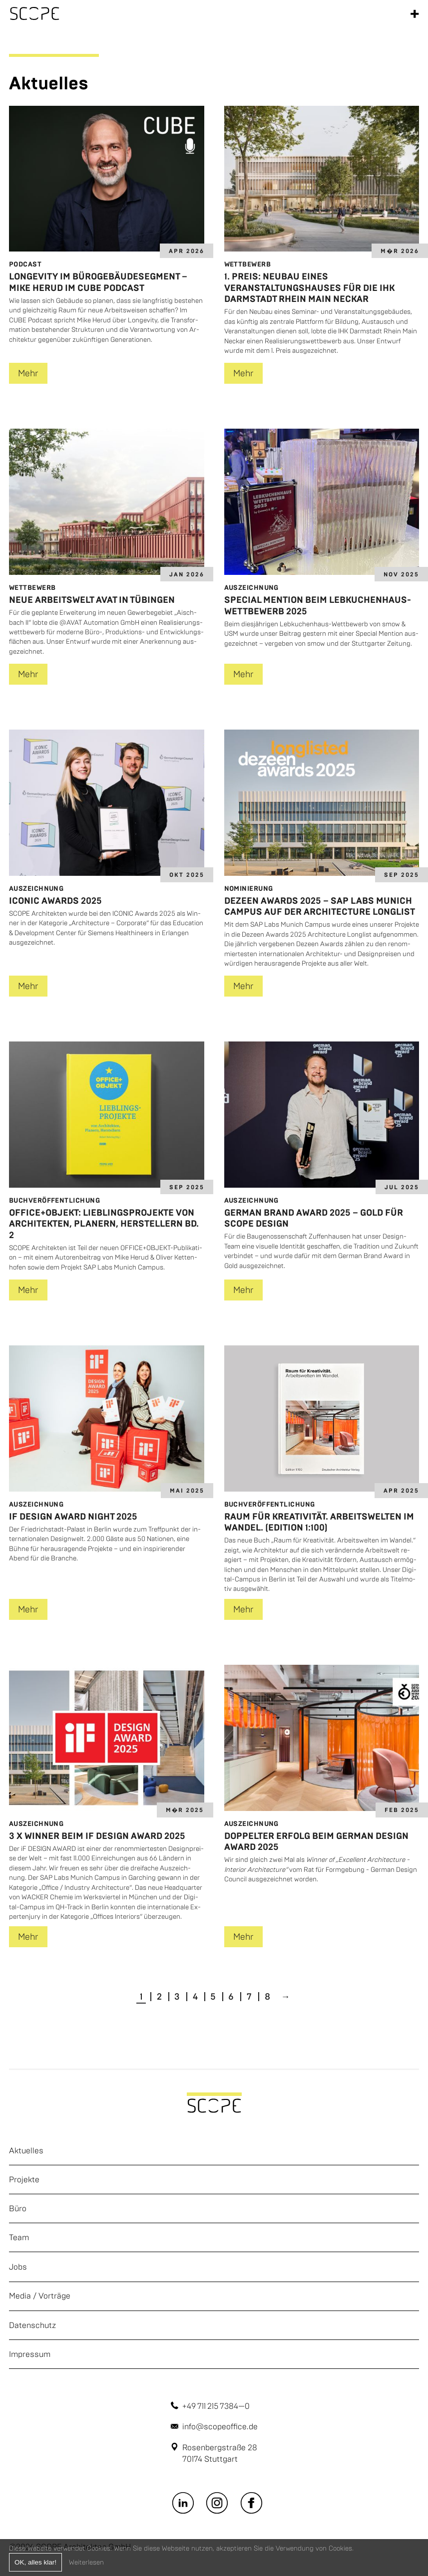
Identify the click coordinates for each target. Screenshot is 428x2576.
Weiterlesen (86, 2562)
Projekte (24, 2179)
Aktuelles (26, 2150)
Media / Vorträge (39, 2296)
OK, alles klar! (35, 2562)
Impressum (29, 2354)
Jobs (18, 2267)
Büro (17, 2208)
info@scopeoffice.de (220, 2426)
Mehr (28, 373)
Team (19, 2237)
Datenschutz (32, 2325)
